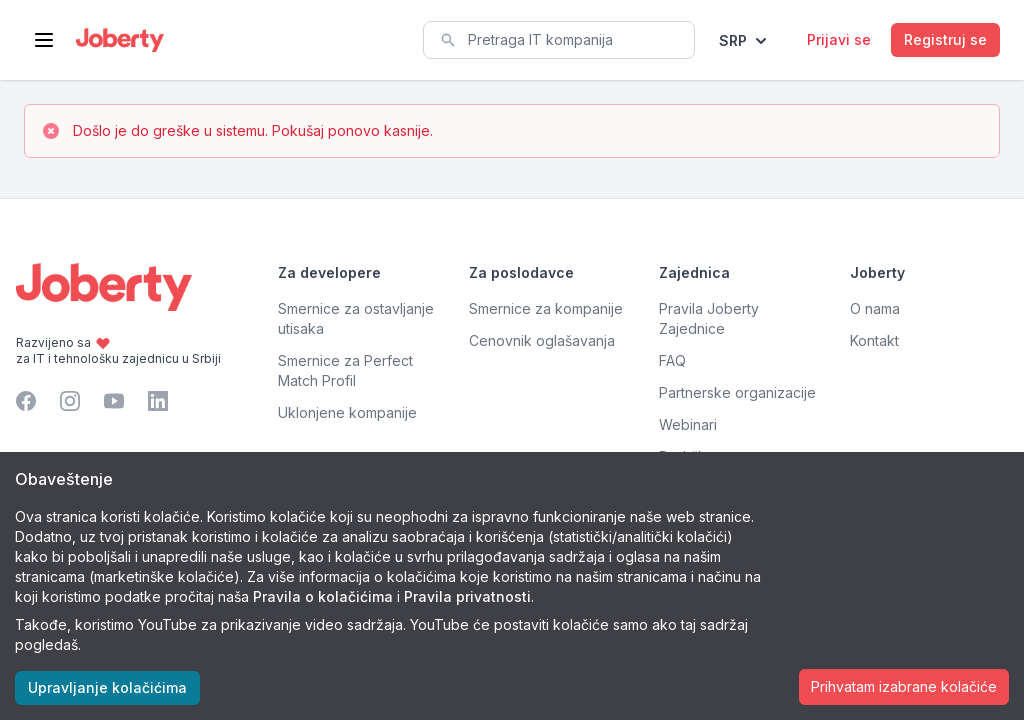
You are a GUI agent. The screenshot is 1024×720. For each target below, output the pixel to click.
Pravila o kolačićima (323, 596)
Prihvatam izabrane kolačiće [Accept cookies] (904, 686)
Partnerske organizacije (737, 392)
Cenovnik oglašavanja (542, 340)
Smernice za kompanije (546, 308)
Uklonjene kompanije (347, 412)
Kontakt (874, 340)
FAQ (672, 360)
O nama (875, 308)
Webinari (688, 424)
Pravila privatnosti (467, 596)
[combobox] (559, 40)
